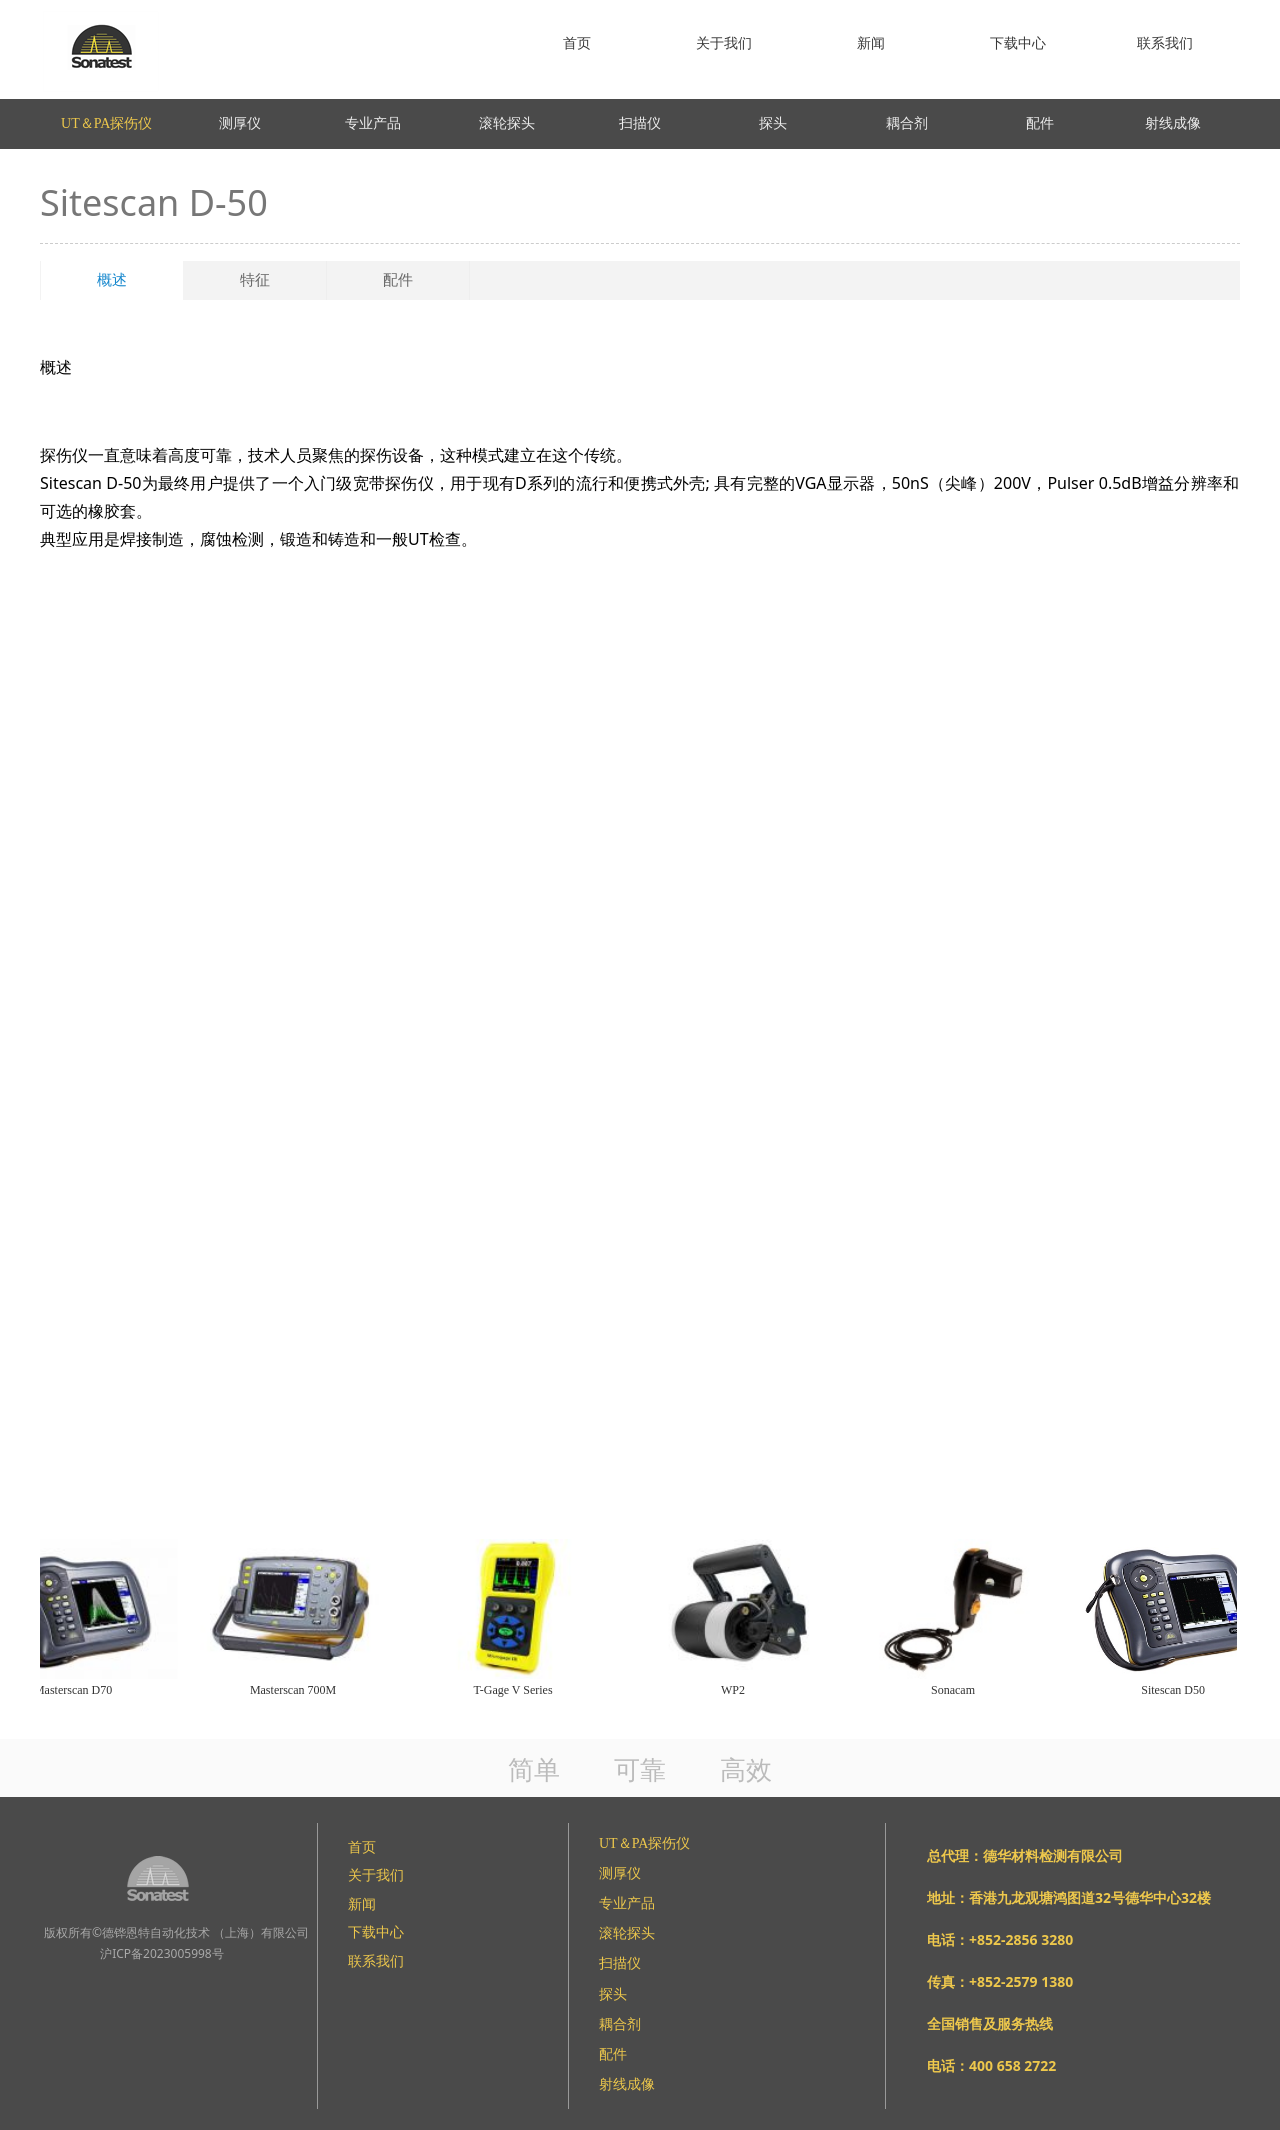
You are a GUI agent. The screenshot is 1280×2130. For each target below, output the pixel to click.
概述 (112, 280)
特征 (255, 280)
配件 (398, 280)
